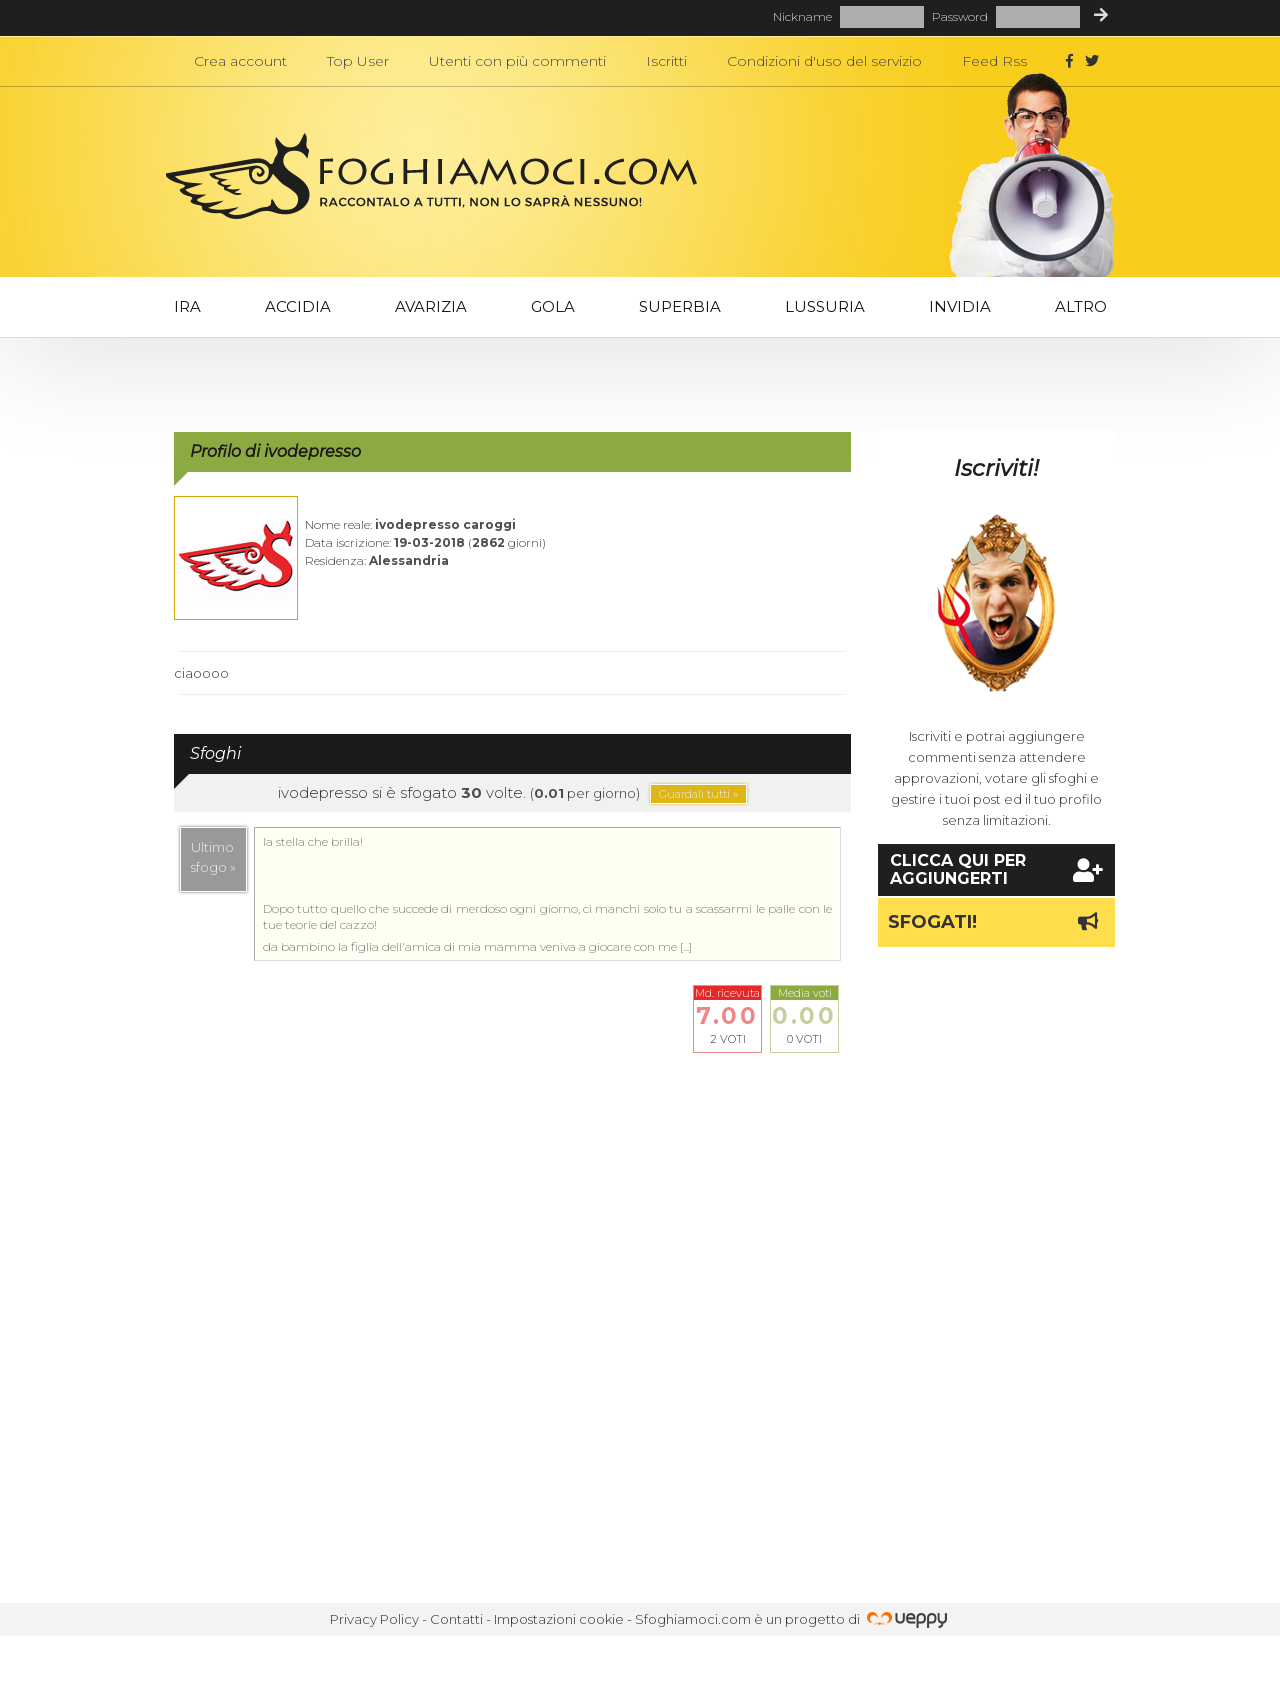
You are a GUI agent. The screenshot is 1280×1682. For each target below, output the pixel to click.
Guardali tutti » (698, 794)
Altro (1081, 306)
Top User (358, 61)
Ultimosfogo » (213, 857)
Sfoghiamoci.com (693, 1619)
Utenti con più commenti (517, 61)
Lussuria (825, 306)
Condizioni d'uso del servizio (824, 61)
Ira (187, 306)
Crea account (240, 61)
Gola (553, 306)
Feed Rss (994, 61)
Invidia (960, 306)
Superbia (680, 306)
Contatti (456, 1619)
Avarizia (431, 306)
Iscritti (666, 61)
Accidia (298, 306)
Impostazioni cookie (559, 1619)
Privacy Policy (374, 1619)
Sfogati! (996, 922)
